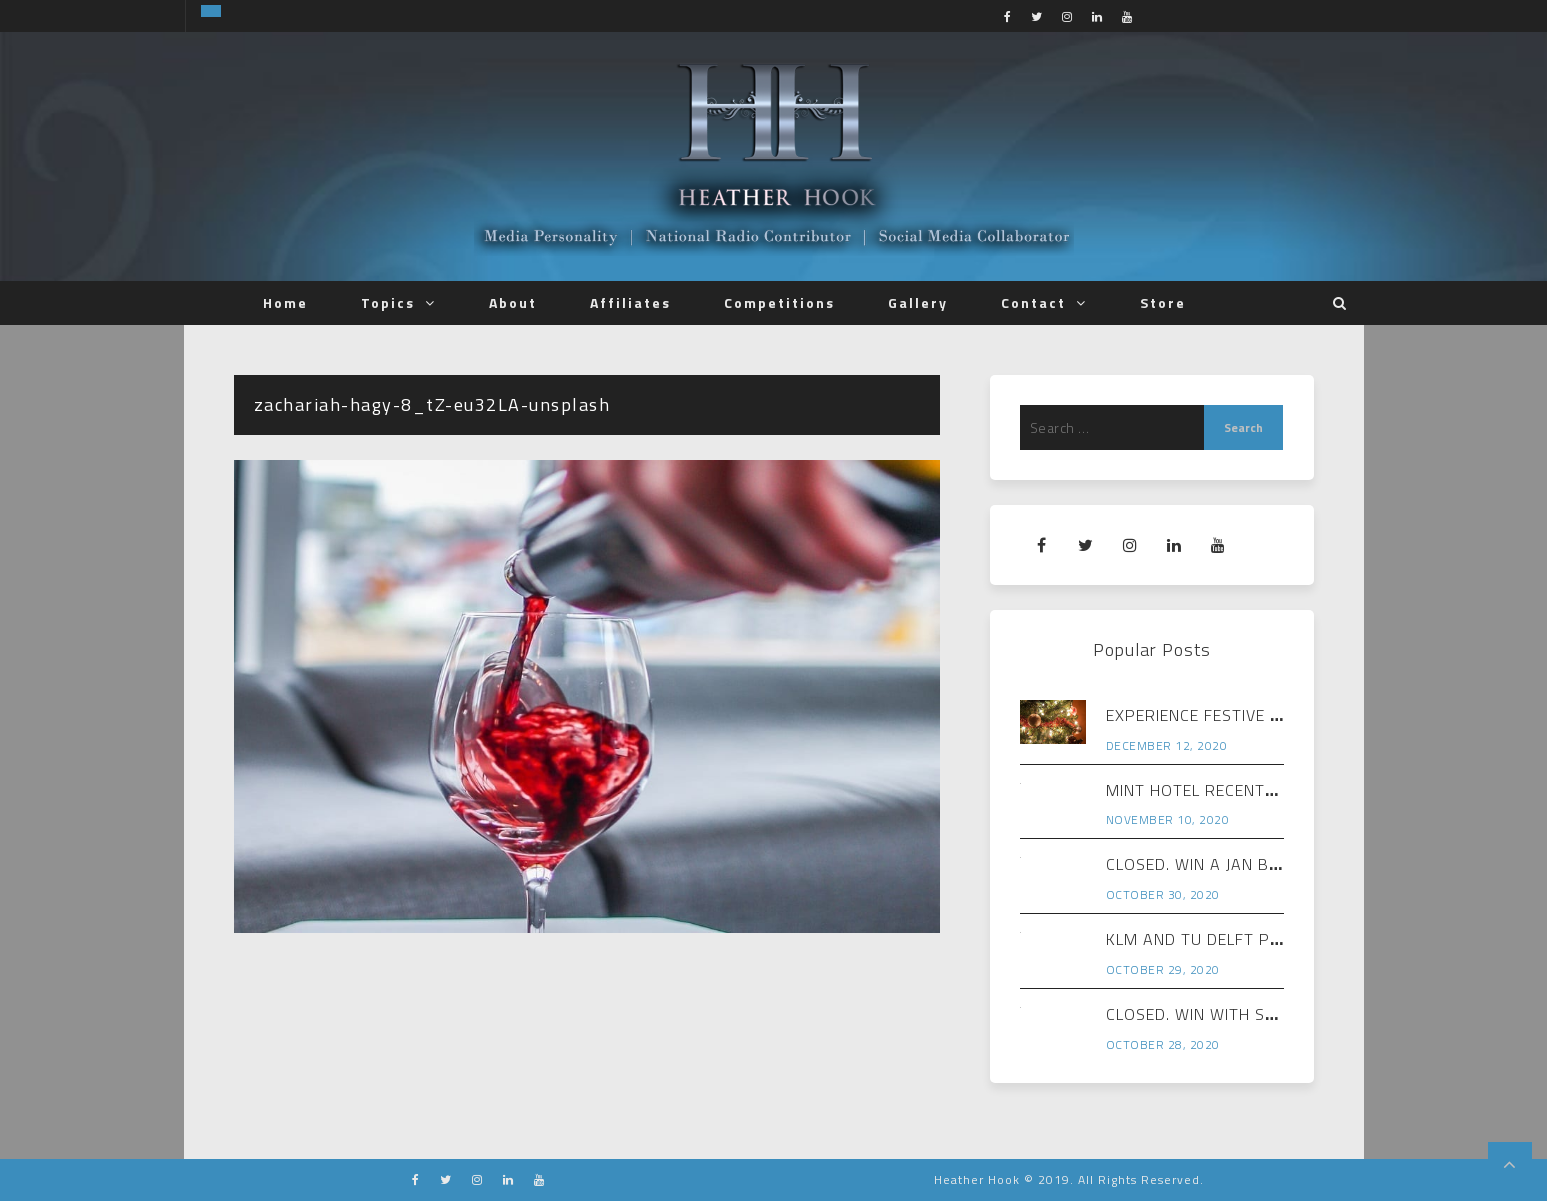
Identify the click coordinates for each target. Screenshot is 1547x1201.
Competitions (779, 302)
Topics (388, 302)
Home (285, 302)
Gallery (918, 302)
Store (1163, 302)
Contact (1033, 302)
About (513, 302)
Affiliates (630, 302)
